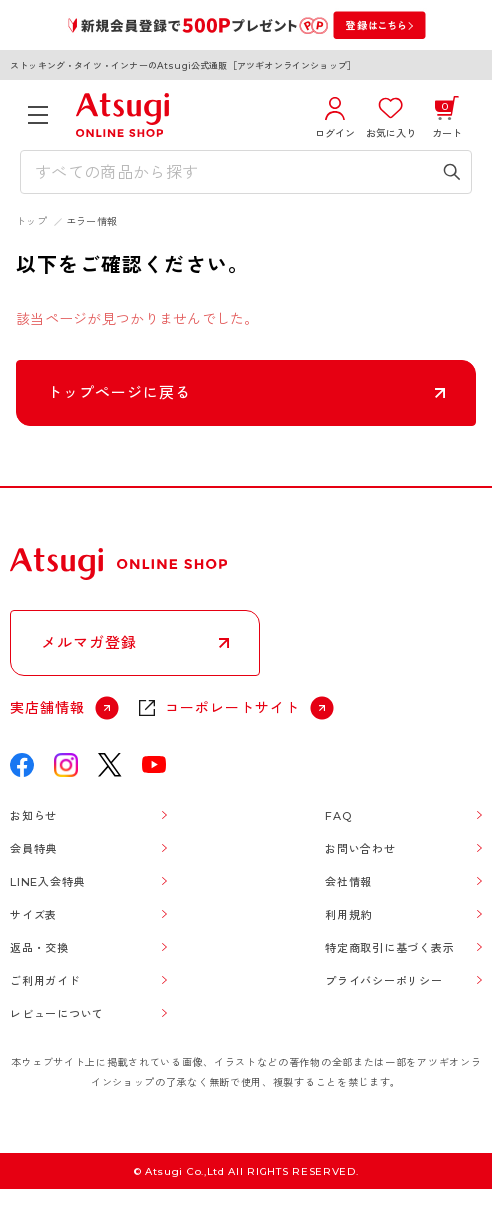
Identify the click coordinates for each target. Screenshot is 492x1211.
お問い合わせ (360, 849)
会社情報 (348, 882)
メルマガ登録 (89, 642)
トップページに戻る (119, 392)
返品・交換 (39, 948)
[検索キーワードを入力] (231, 172)
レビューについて (57, 1014)
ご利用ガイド (45, 981)
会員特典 (33, 849)
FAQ (338, 816)
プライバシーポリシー (384, 981)
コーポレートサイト (232, 708)
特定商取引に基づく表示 (389, 948)
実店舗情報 (47, 708)
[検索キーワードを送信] (452, 172)
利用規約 (348, 915)
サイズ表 (33, 915)
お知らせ (33, 816)
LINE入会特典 (47, 882)
